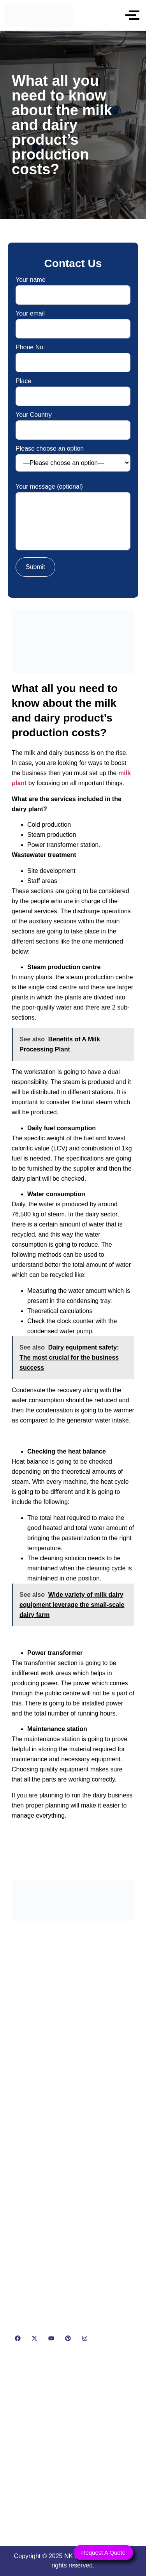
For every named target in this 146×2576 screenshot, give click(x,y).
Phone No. (73, 355)
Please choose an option (73, 459)
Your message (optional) (73, 518)
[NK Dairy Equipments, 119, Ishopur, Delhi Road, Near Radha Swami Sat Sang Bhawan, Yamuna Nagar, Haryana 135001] (73, 2447)
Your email (73, 321)
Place (73, 388)
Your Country (73, 422)
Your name (73, 287)
